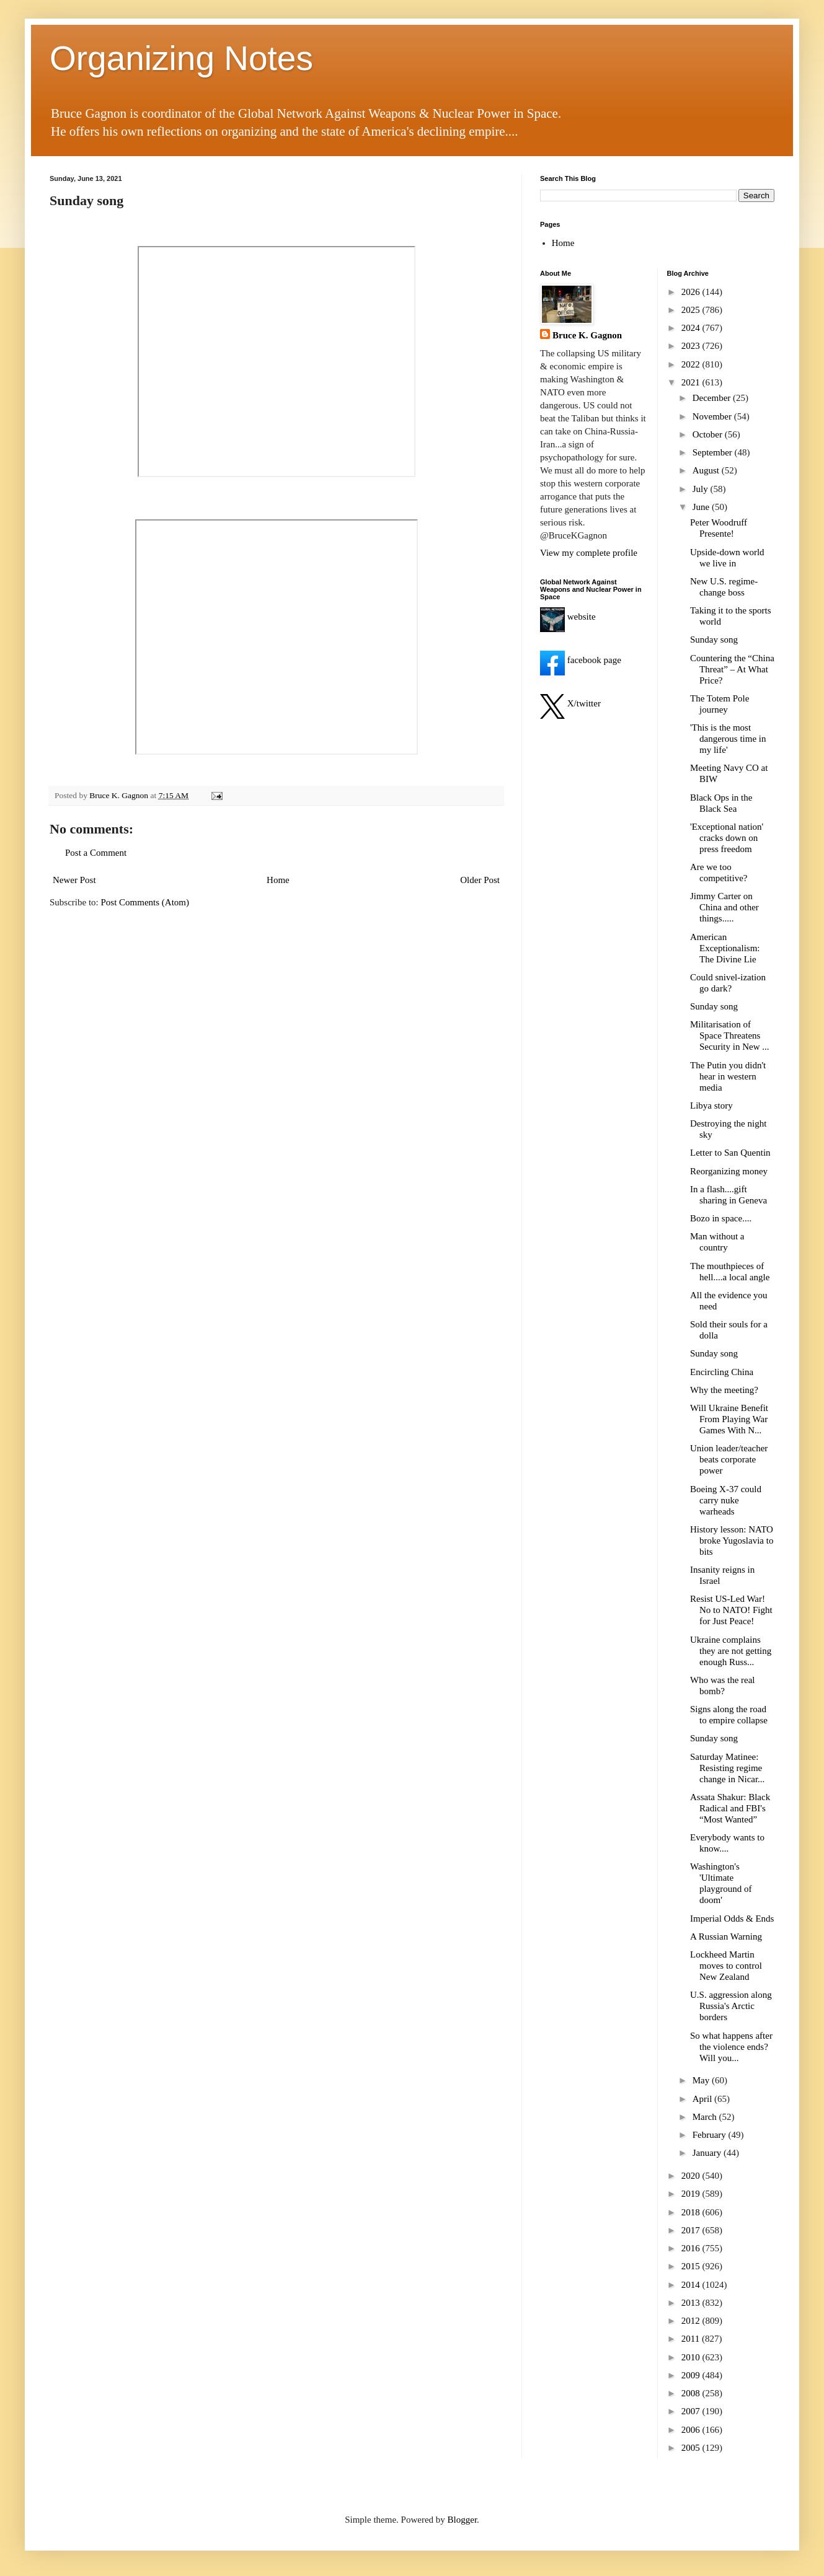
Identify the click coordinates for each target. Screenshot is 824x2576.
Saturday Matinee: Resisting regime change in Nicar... (727, 1768)
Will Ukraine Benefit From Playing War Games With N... (729, 1419)
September (714, 452)
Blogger (462, 2520)
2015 (691, 2266)
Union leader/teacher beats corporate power (729, 1459)
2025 (691, 310)
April (703, 2099)
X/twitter (570, 703)
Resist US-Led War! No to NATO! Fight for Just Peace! (731, 1610)
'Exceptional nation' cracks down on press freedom (726, 838)
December (713, 398)
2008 (691, 2393)
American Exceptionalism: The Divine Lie (725, 948)
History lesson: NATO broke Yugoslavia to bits (731, 1540)
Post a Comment (95, 853)
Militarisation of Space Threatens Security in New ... (729, 1035)
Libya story (711, 1105)
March (706, 2117)
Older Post (480, 880)
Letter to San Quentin (730, 1153)
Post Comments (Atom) (145, 902)
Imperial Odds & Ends (732, 1918)
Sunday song (714, 639)
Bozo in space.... (720, 1218)
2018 (691, 2212)
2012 (691, 2321)
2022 (691, 364)
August (707, 470)
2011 (691, 2339)
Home (278, 880)
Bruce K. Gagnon (587, 335)
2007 (691, 2411)
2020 (691, 2176)
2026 (691, 292)
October (709, 434)
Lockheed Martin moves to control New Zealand (726, 1966)
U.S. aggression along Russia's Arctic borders (731, 2006)
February (711, 2135)
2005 (691, 2448)
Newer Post (74, 880)
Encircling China (721, 1372)
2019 (691, 2194)
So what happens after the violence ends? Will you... (731, 2047)
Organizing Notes (181, 58)
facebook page (580, 660)
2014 (691, 2285)
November (713, 416)
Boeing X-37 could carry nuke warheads (725, 1500)
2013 (691, 2303)
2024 (691, 328)
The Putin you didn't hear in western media (728, 1076)
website (568, 617)
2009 (691, 2375)
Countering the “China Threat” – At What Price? (732, 669)
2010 (691, 2357)
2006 (691, 2430)
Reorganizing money (729, 1171)
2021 (691, 382)
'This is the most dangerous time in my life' (728, 739)
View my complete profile (588, 553)
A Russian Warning (726, 1936)
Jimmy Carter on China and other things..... (724, 907)
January (708, 2153)
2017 (691, 2230)
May (702, 2080)
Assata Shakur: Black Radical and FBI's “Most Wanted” (730, 1808)
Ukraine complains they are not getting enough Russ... (730, 1651)
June (702, 507)
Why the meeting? (724, 1390)
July (702, 489)
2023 (691, 346)
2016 (691, 2248)
